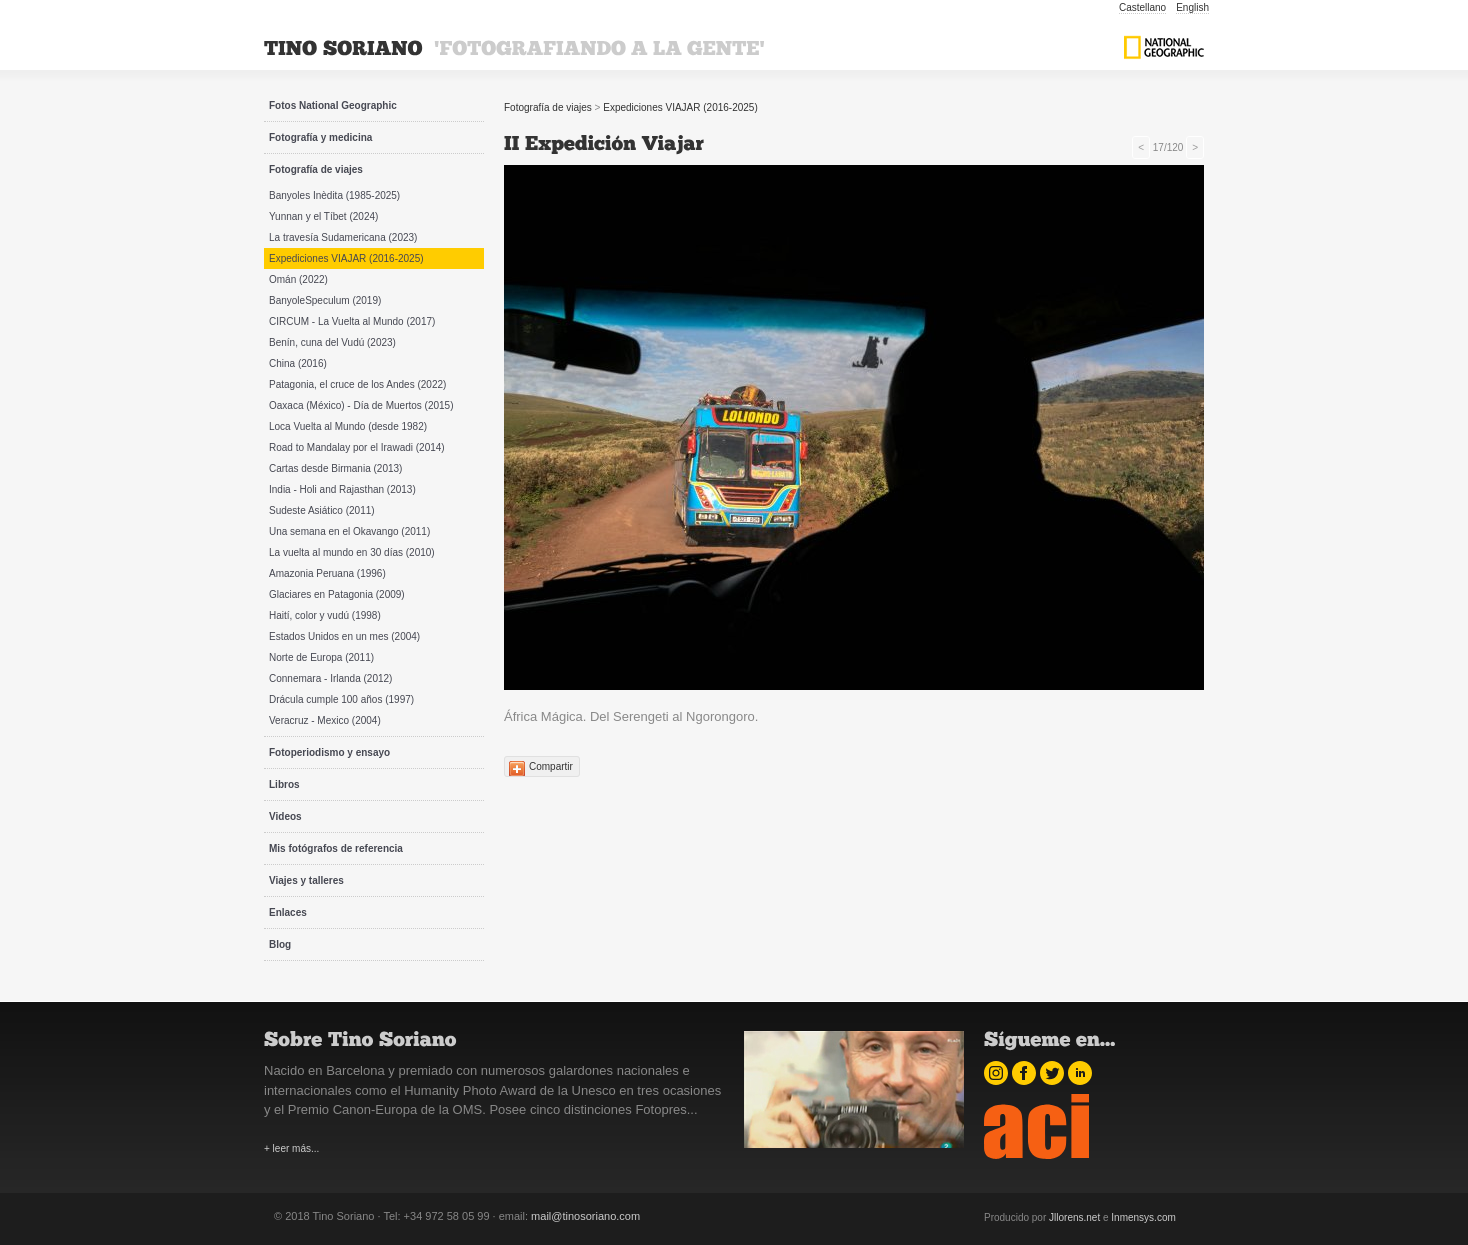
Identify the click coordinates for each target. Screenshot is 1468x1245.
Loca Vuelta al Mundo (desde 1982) (348, 426)
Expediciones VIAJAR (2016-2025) (346, 258)
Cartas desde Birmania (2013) (335, 468)
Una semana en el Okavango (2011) (349, 531)
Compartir (551, 766)
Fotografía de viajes (316, 169)
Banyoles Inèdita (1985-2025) (334, 195)
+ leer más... (291, 1148)
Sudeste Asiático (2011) (322, 510)
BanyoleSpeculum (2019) (325, 300)
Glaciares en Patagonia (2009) (337, 594)
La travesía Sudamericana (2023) (343, 237)
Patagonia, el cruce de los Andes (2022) (357, 384)
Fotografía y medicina (320, 137)
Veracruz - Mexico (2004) (325, 720)
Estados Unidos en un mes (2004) (344, 636)
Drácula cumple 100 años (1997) (341, 699)
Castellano (1142, 7)
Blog (280, 944)
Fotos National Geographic (333, 105)
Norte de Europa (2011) (321, 657)
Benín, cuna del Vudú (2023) (332, 342)
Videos (285, 816)
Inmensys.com (1143, 1217)
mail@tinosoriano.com (585, 1216)
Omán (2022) (298, 279)
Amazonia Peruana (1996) (327, 573)
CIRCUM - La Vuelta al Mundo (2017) (352, 321)
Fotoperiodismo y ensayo (329, 752)
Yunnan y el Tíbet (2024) (323, 216)
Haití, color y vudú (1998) (325, 615)
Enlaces (288, 912)
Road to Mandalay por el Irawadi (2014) (357, 447)
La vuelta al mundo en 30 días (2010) (352, 552)
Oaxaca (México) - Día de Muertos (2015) (361, 405)
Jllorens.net (1074, 1217)
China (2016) (298, 363)
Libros (284, 784)
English (1192, 7)
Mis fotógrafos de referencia (336, 848)
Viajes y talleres (306, 880)
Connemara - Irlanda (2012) (330, 678)
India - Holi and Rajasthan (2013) (342, 489)
